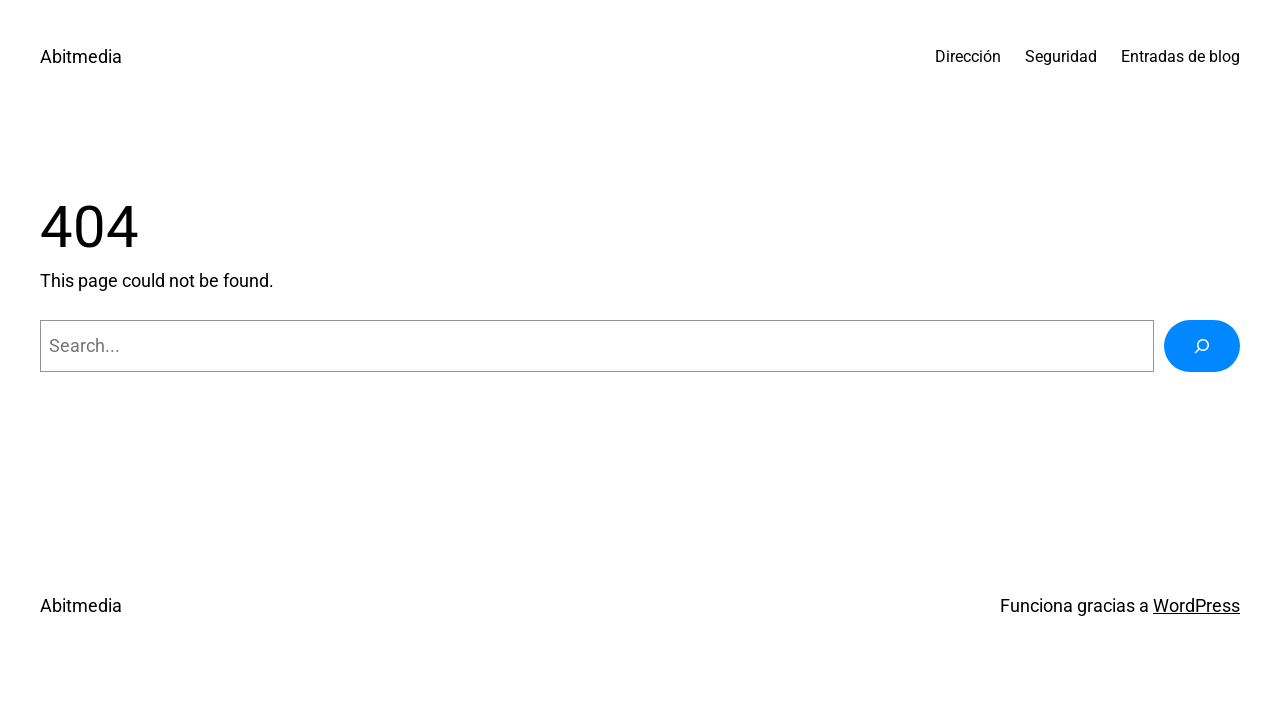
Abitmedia (81, 56)
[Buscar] (1202, 346)
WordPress (1196, 605)
